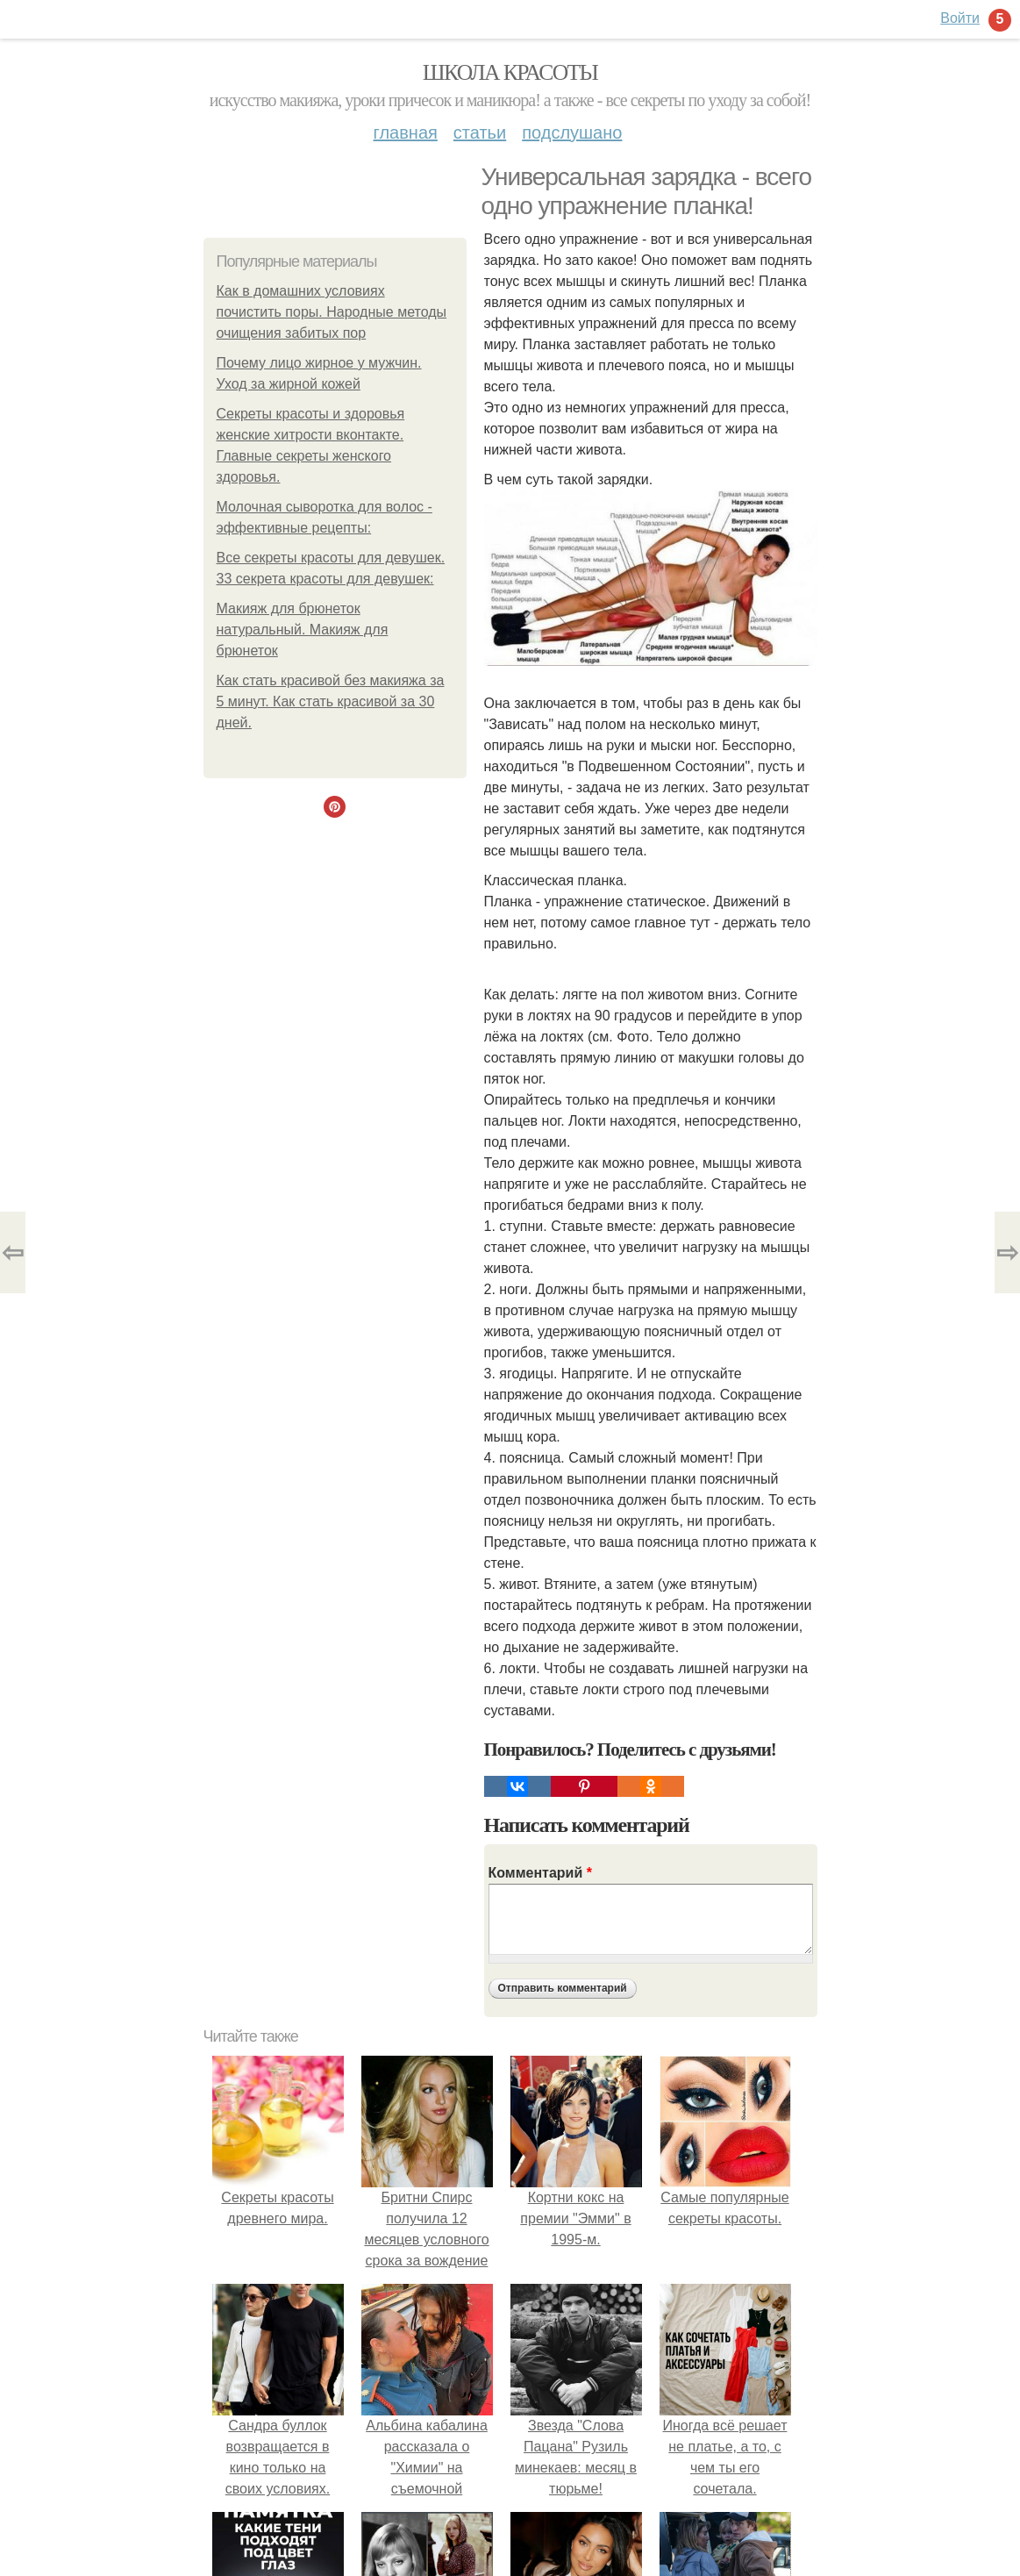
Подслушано (572, 132)
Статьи (479, 132)
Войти (960, 18)
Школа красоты (510, 72)
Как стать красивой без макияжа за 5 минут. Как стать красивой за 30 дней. (331, 701)
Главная (406, 132)
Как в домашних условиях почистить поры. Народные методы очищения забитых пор (332, 311)
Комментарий (540, 1872)
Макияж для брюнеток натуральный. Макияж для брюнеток (303, 629)
